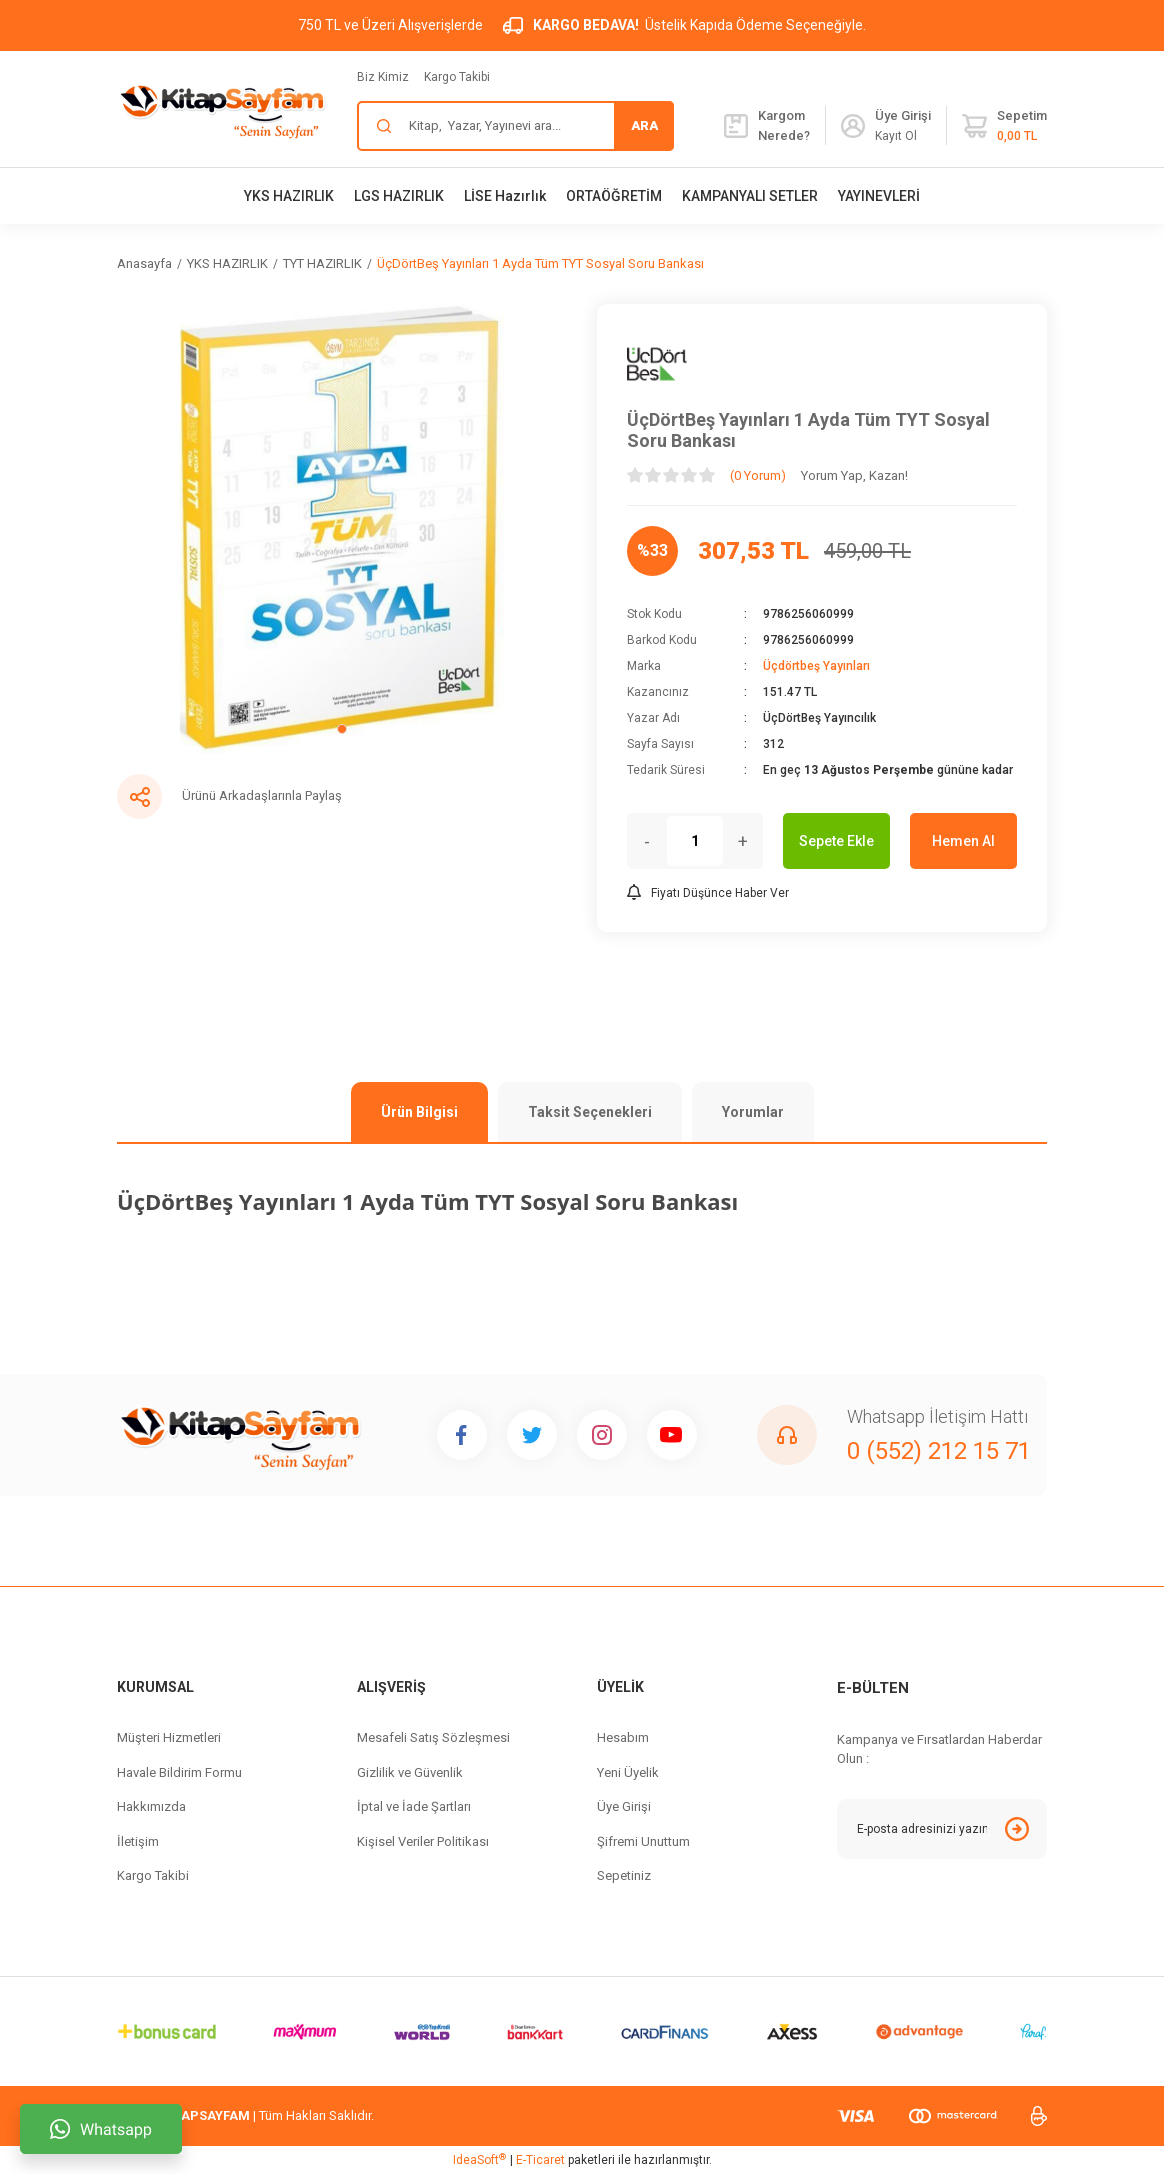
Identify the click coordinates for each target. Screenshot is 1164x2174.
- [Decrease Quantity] (647, 841)
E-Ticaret (540, 2160)
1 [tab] (342, 729)
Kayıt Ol (896, 136)
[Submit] (1017, 1829)
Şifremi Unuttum (643, 1841)
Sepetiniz (624, 1875)
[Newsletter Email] (942, 1829)
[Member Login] (853, 126)
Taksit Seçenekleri (590, 1112)
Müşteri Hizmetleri (169, 1737)
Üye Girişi (624, 1806)
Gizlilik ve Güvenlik (410, 1772)
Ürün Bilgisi (419, 1112)
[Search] (515, 126)
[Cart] (1004, 126)
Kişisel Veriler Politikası (423, 1841)
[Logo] (222, 109)
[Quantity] (695, 841)
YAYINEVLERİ (879, 196)
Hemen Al (963, 841)
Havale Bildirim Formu (179, 1772)
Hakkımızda (151, 1806)
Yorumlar (753, 1112)
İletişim (138, 1841)
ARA (644, 125)
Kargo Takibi (457, 77)
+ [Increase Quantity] (743, 841)
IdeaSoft (479, 2160)
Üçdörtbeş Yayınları (816, 666)
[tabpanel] (342, 529)
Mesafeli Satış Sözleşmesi (433, 1737)
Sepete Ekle (836, 841)
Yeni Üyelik (628, 1772)
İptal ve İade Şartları (414, 1806)
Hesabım (623, 1737)
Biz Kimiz (383, 77)
